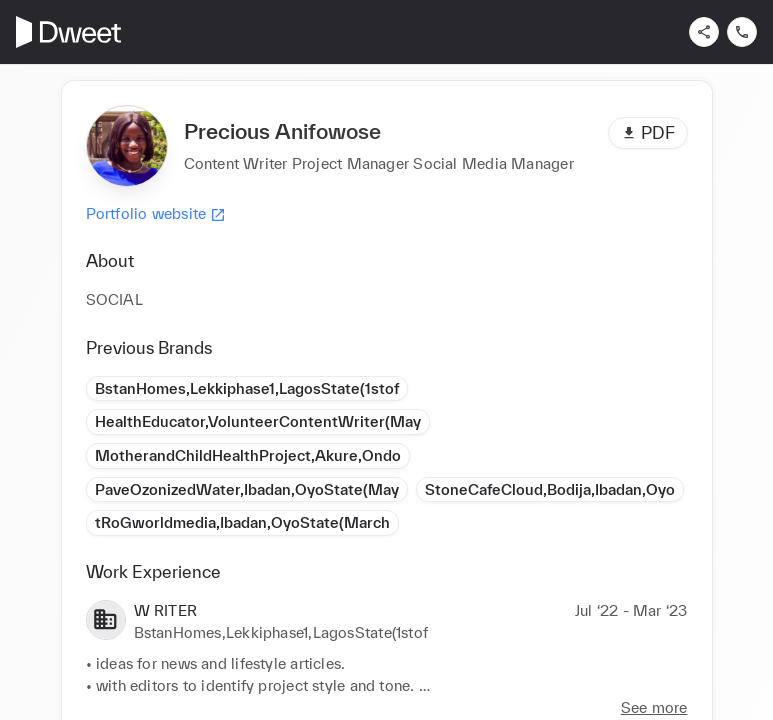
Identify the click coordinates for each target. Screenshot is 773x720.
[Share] (704, 32)
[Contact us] (742, 32)
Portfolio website (156, 214)
